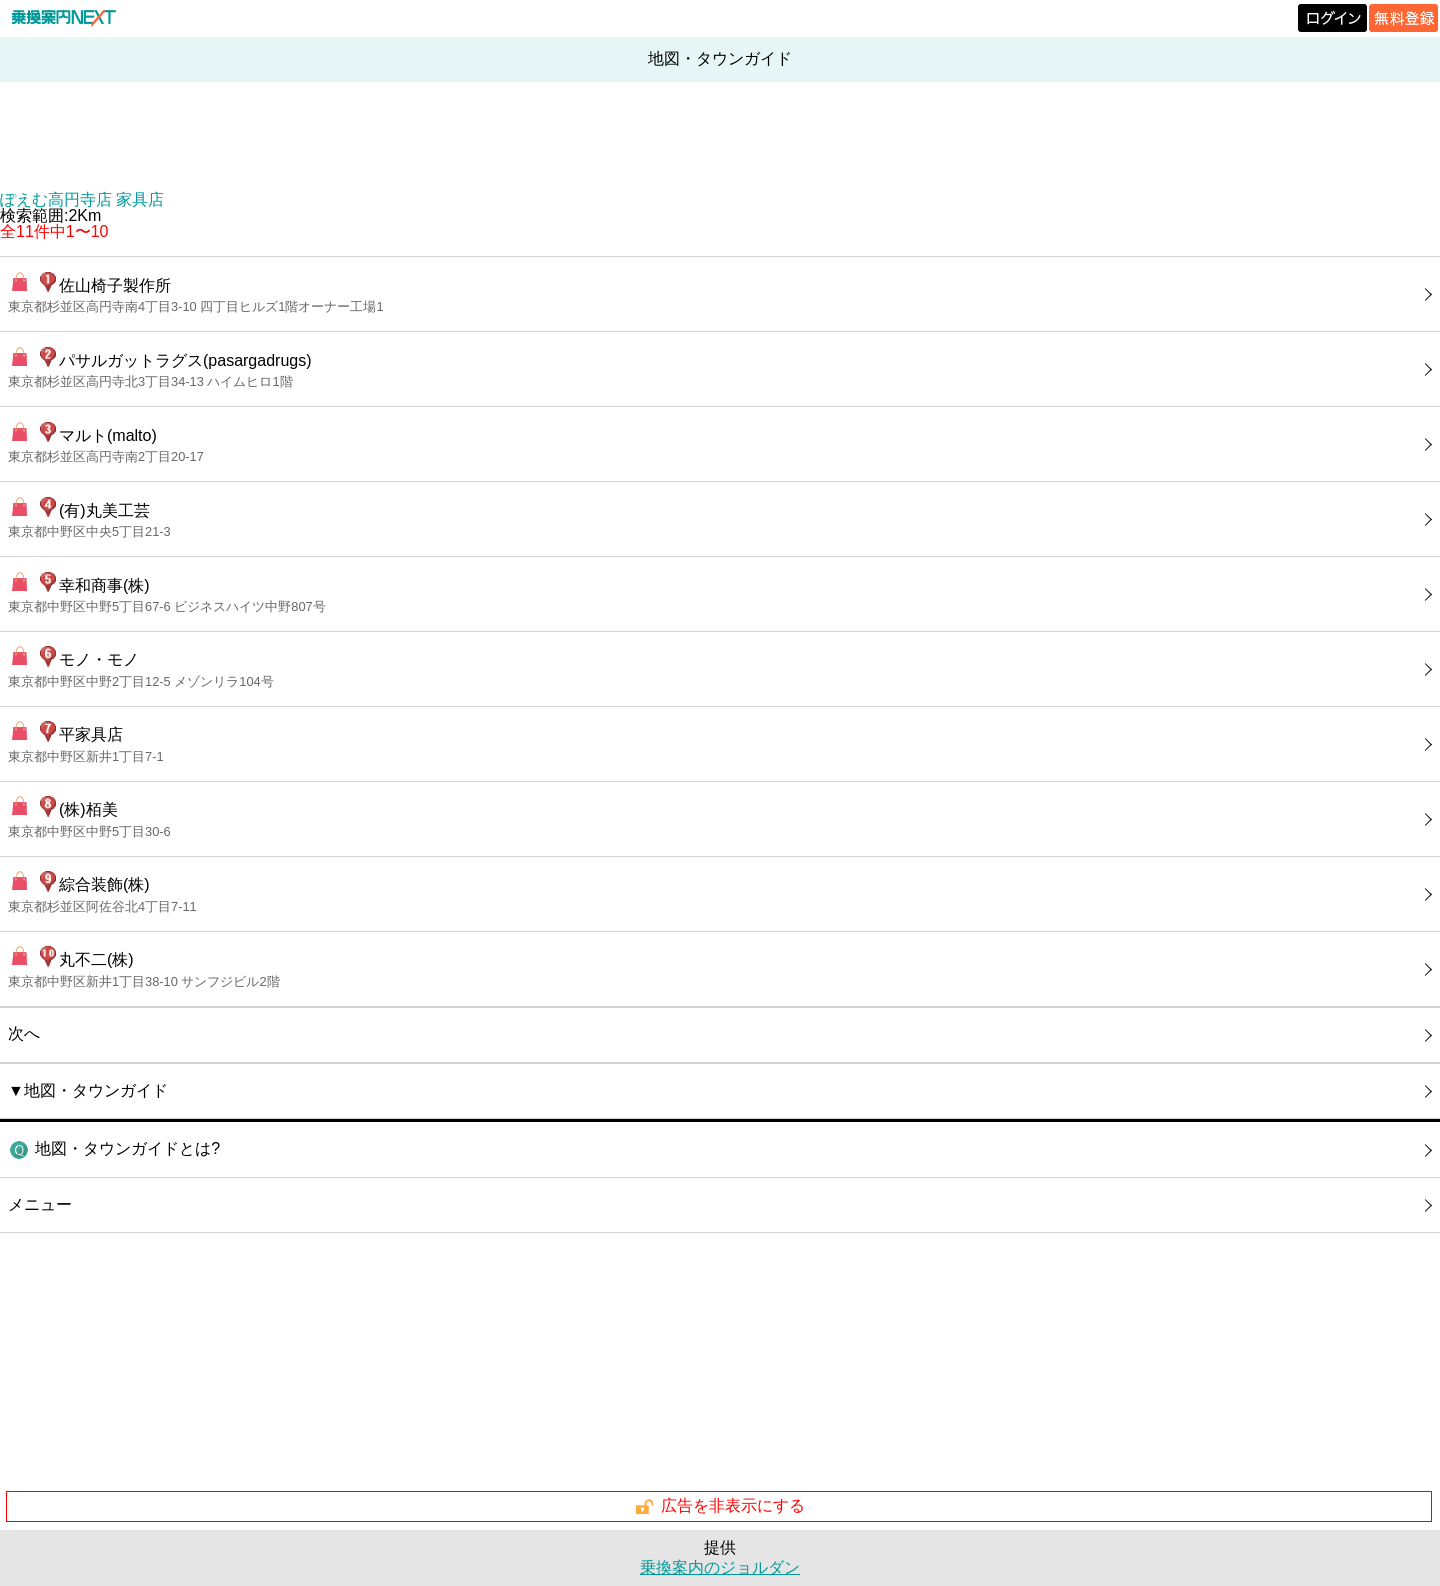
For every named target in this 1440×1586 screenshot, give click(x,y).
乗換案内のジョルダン (720, 1567)
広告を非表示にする (719, 1507)
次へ (24, 1033)
